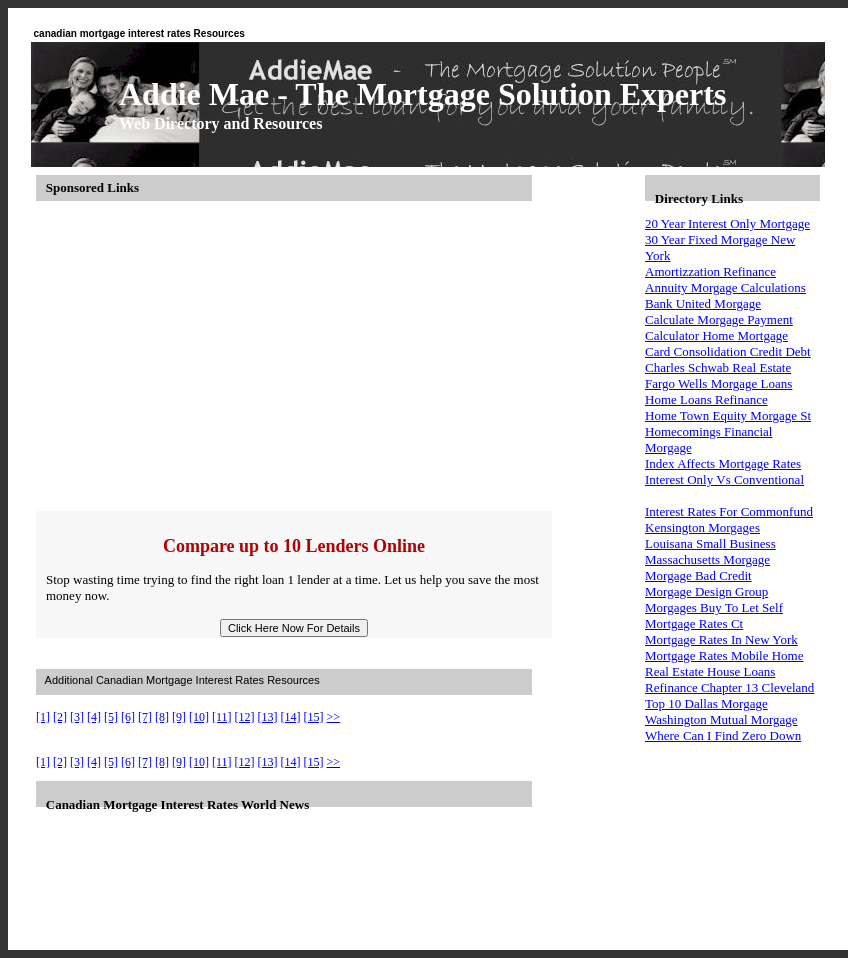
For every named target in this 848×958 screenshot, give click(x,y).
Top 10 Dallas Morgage (706, 703)
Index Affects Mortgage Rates (723, 463)
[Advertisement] (334, 356)
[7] (145, 717)
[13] (268, 717)
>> (334, 717)
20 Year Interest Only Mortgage (727, 223)
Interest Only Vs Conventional (724, 479)
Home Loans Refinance (706, 399)
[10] (199, 717)
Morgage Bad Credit (698, 575)
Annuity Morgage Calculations (725, 287)
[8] (162, 717)
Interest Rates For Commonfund (729, 511)
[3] (77, 717)
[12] (245, 717)
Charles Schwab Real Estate (718, 367)
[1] (43, 717)
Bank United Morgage (703, 303)
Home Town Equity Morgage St (728, 415)
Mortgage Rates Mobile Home (724, 655)
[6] (128, 717)
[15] (314, 717)
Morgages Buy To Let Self (714, 607)
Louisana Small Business (710, 543)
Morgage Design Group (706, 591)
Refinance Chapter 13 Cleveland (729, 687)
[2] (60, 717)
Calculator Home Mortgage (716, 335)
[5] (111, 717)
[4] (94, 717)
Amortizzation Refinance (710, 271)
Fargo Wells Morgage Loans (718, 383)
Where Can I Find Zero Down (723, 735)
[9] (179, 717)
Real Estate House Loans (710, 671)
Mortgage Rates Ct (694, 623)
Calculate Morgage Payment (719, 319)
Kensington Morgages (702, 527)
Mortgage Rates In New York (721, 639)
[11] (222, 717)
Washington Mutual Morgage (721, 719)
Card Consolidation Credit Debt (728, 351)
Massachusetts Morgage (707, 559)
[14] (291, 717)
